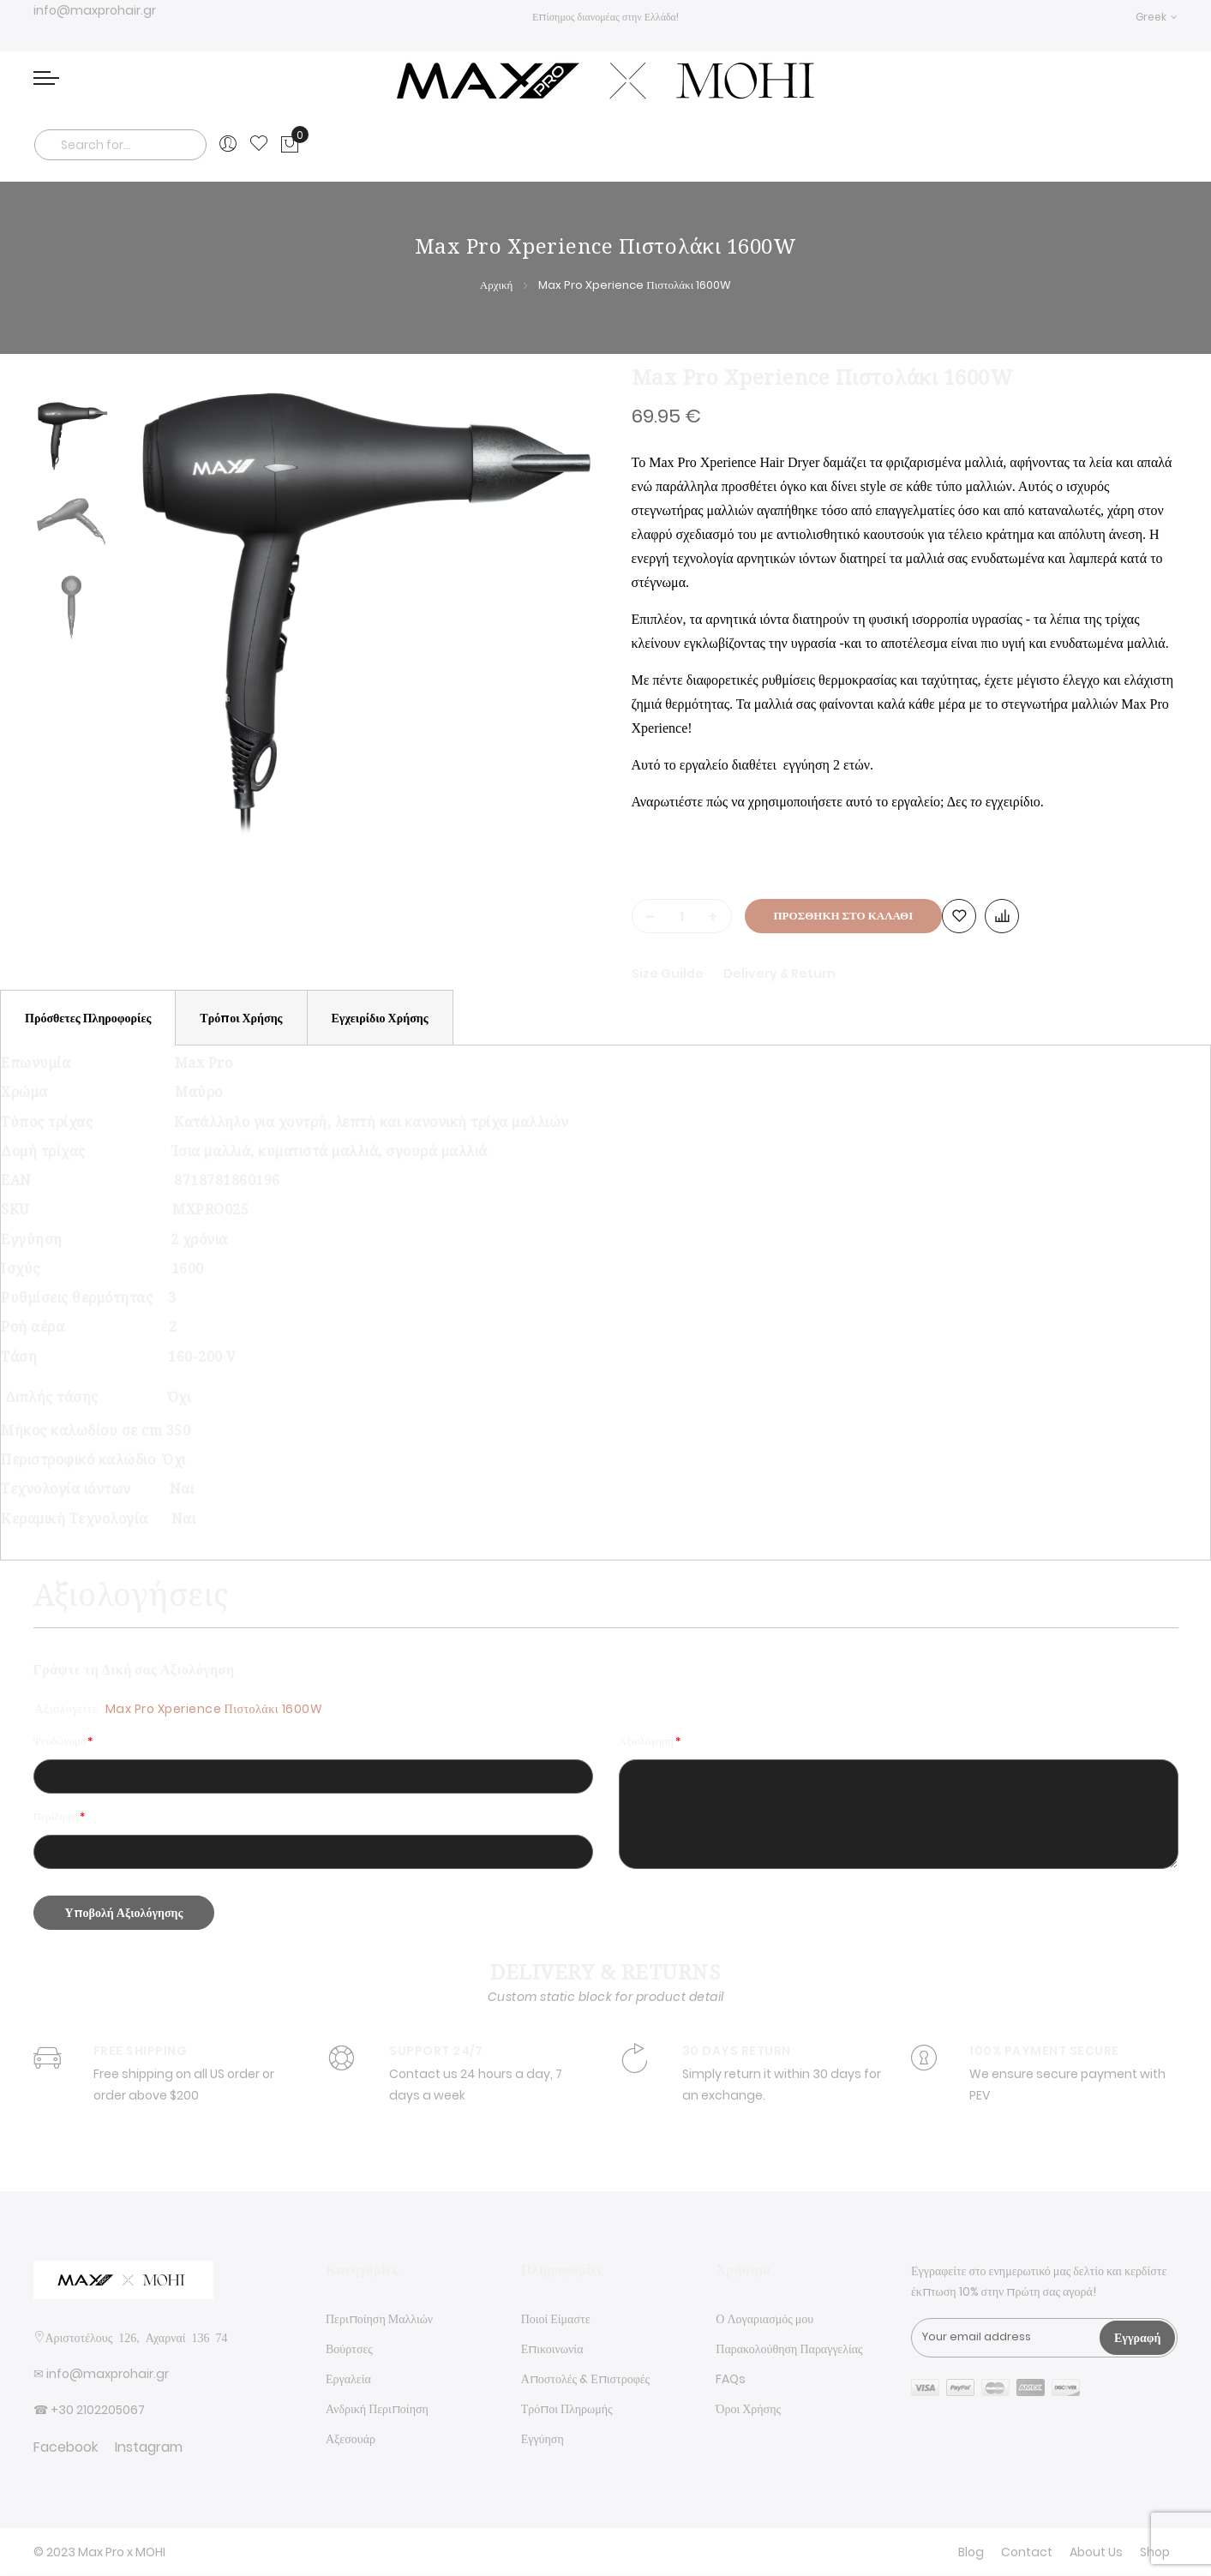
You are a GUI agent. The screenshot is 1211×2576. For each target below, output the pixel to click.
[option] (72, 435)
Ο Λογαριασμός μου (764, 2318)
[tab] (88, 1017)
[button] (1157, 16)
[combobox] (120, 144)
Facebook (65, 2447)
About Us (1096, 2552)
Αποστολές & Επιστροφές (585, 2378)
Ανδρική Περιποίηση (377, 2408)
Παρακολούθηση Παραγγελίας (789, 2348)
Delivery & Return (779, 973)
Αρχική (496, 285)
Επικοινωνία (552, 2348)
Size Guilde (669, 973)
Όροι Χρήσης (748, 2408)
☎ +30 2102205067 (89, 2409)
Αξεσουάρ (350, 2438)
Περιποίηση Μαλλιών (379, 2318)
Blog (971, 2552)
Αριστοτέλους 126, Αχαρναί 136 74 (136, 2337)
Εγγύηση (542, 2438)
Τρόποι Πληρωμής (567, 2408)
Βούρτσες (349, 2348)
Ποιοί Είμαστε (556, 2318)
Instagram (149, 2447)
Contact (1026, 2552)
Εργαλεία (348, 2378)
